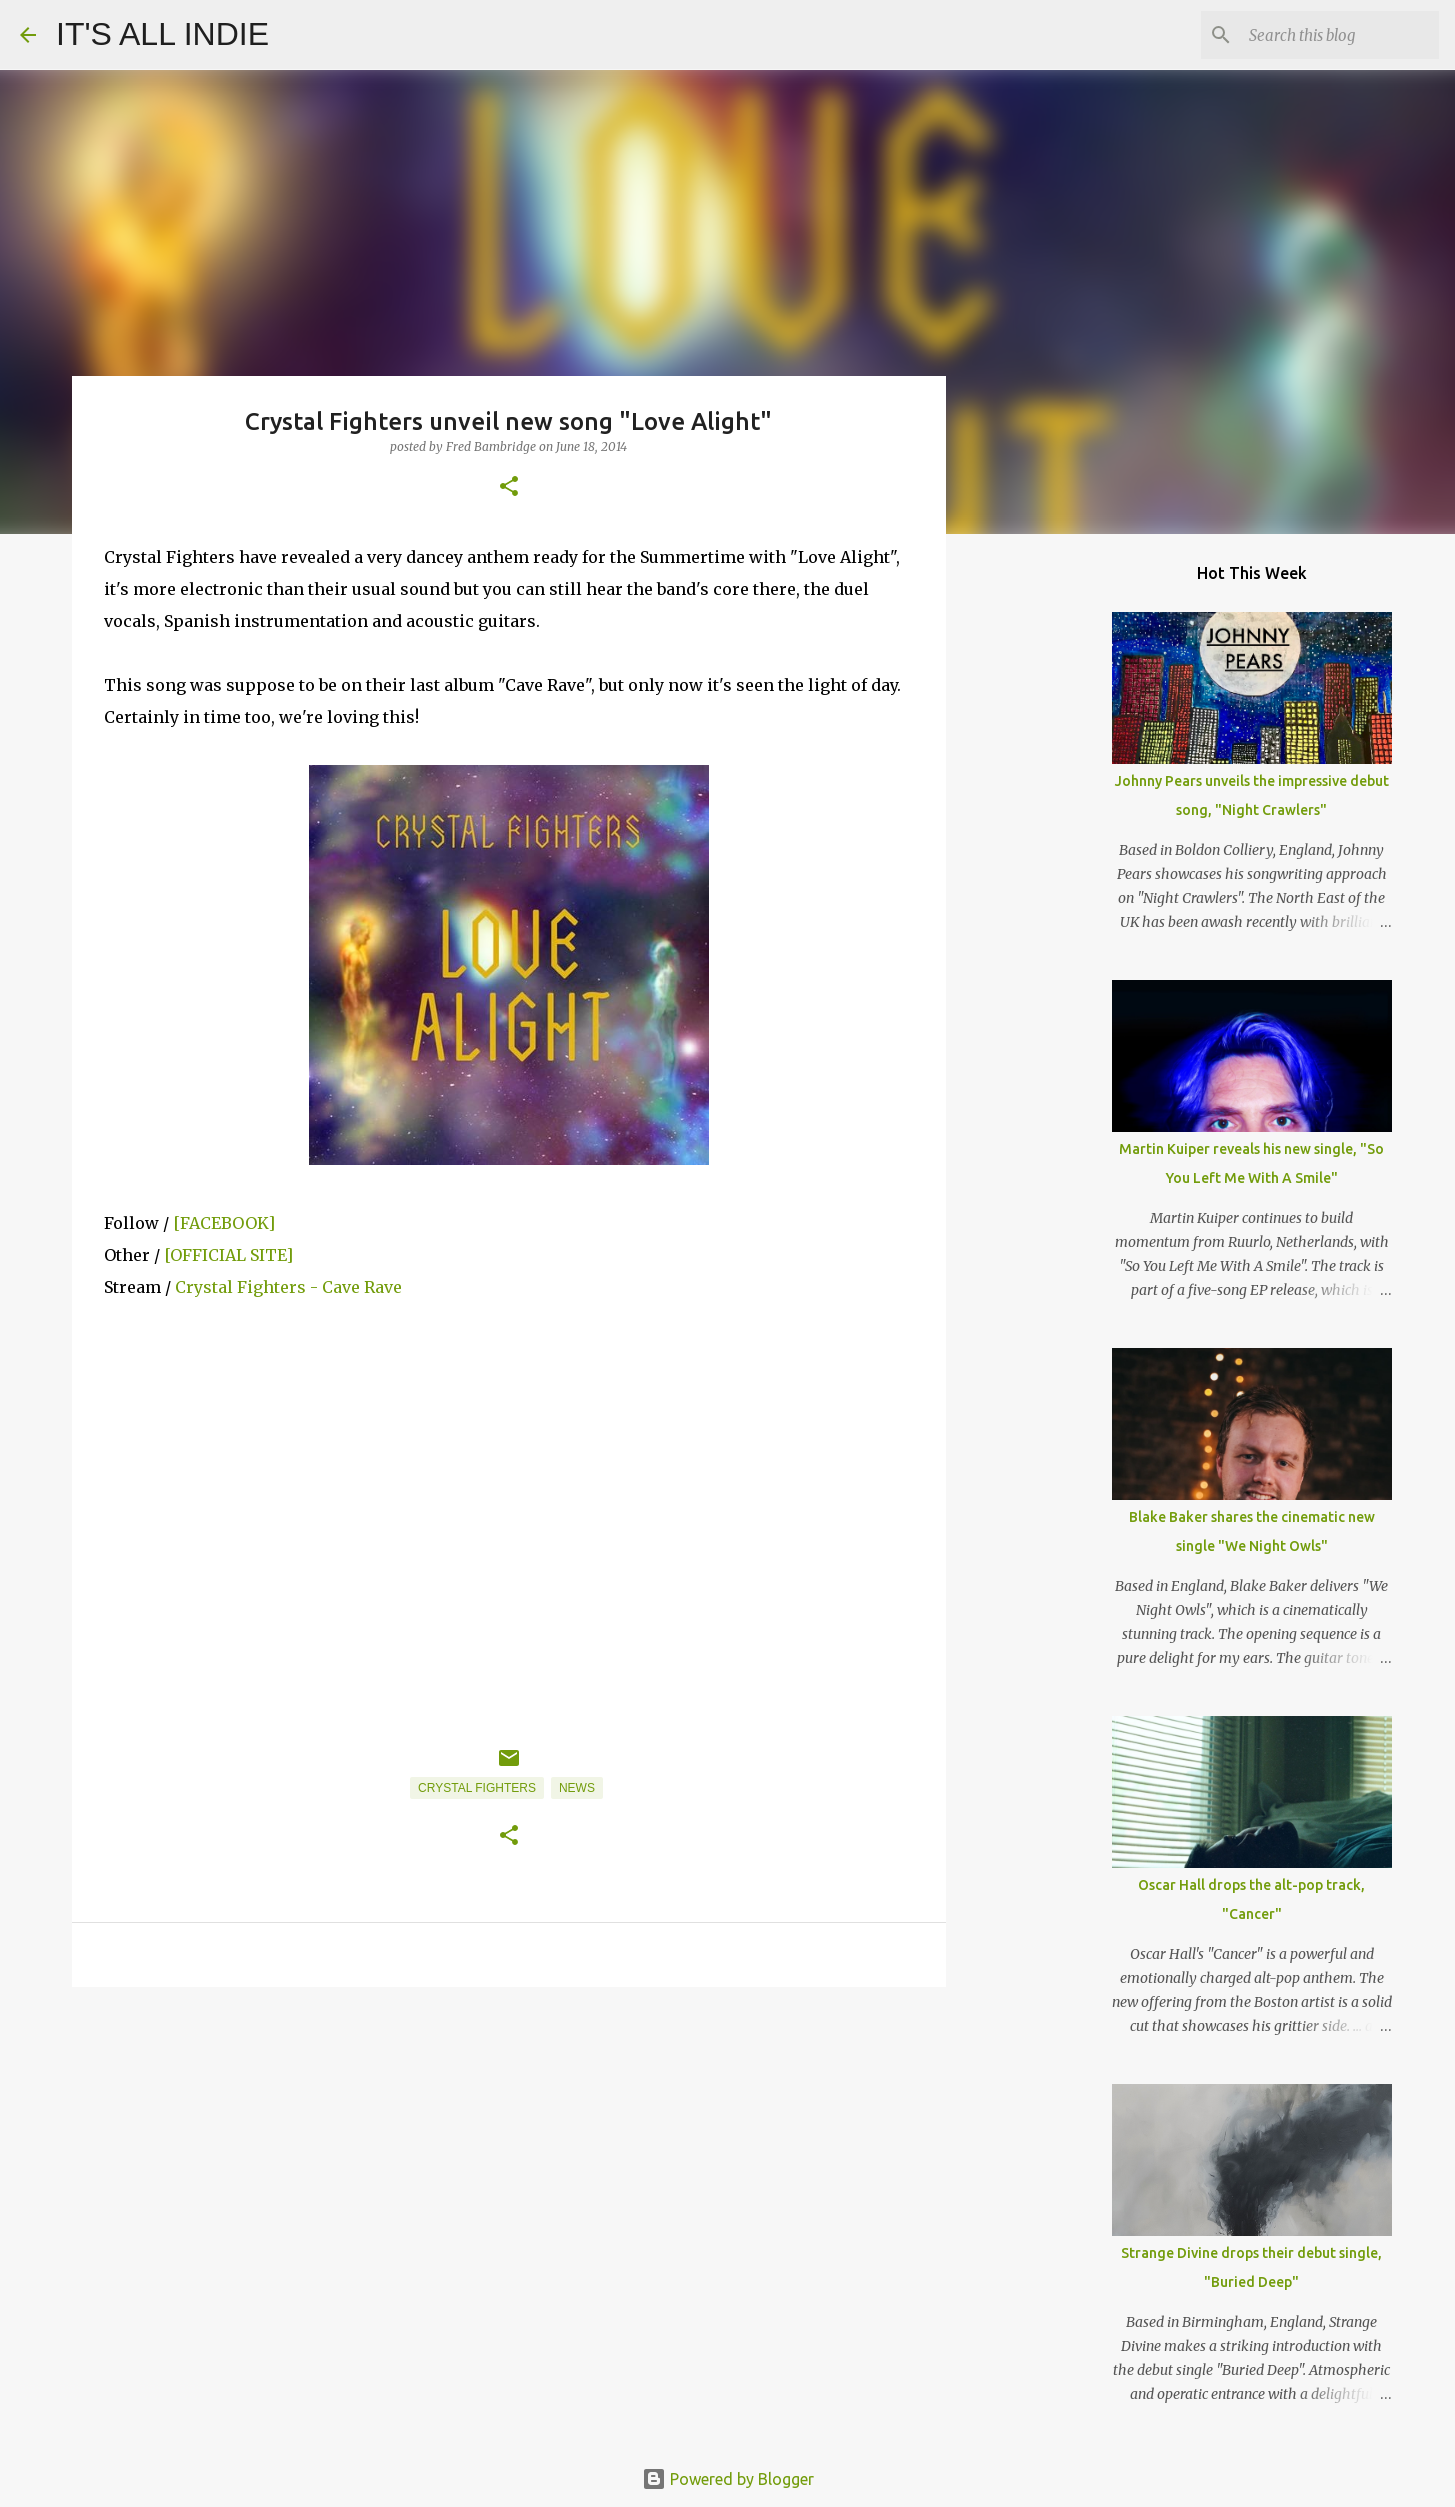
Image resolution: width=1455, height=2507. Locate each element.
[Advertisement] (509, 2157)
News (577, 1788)
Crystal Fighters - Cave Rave (288, 1287)
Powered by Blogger (728, 2479)
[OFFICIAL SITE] (228, 1255)
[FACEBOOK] (224, 1223)
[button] (509, 487)
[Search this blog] (1334, 35)
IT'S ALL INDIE (162, 34)
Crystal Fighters (477, 1788)
